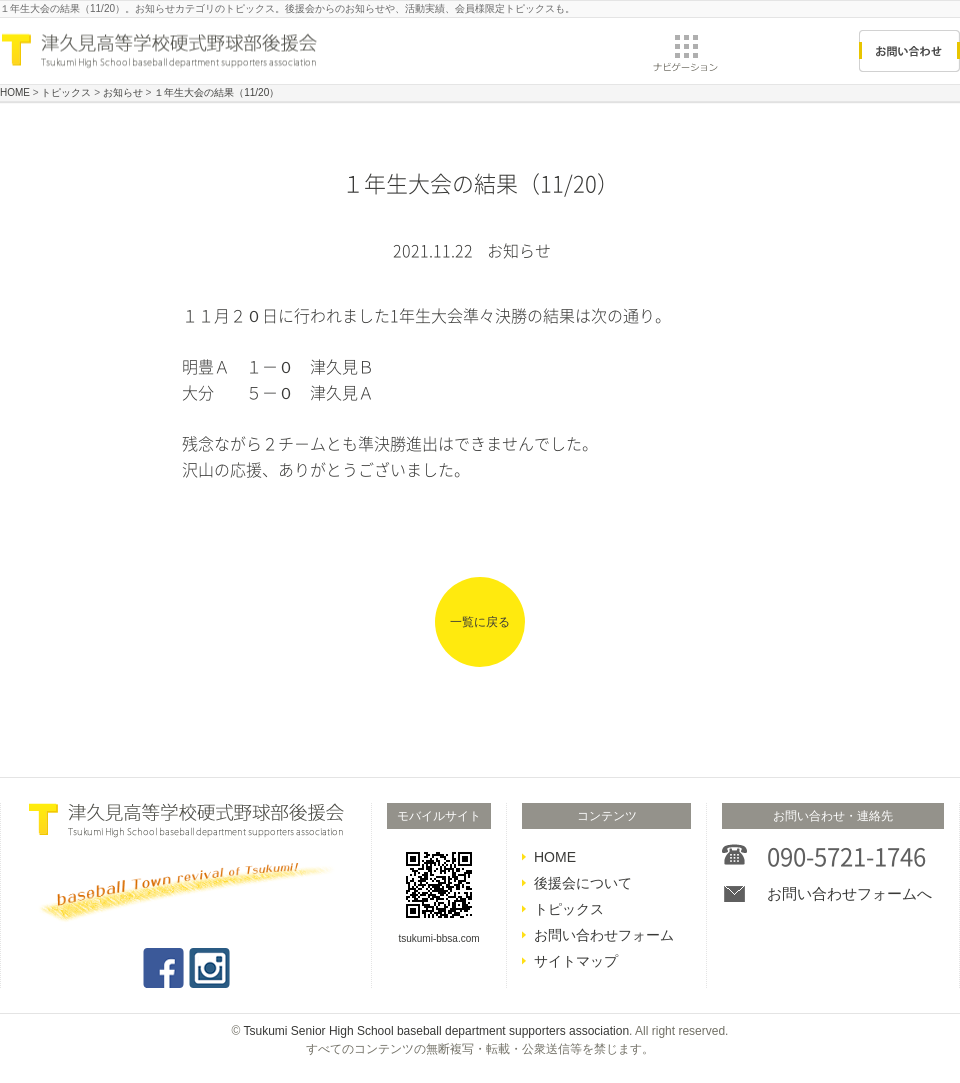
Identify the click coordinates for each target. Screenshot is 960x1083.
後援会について (583, 883)
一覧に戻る (480, 622)
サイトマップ (576, 961)
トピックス (569, 909)
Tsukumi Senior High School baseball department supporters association (437, 1031)
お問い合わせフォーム (604, 935)
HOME (555, 857)
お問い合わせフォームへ (849, 893)
